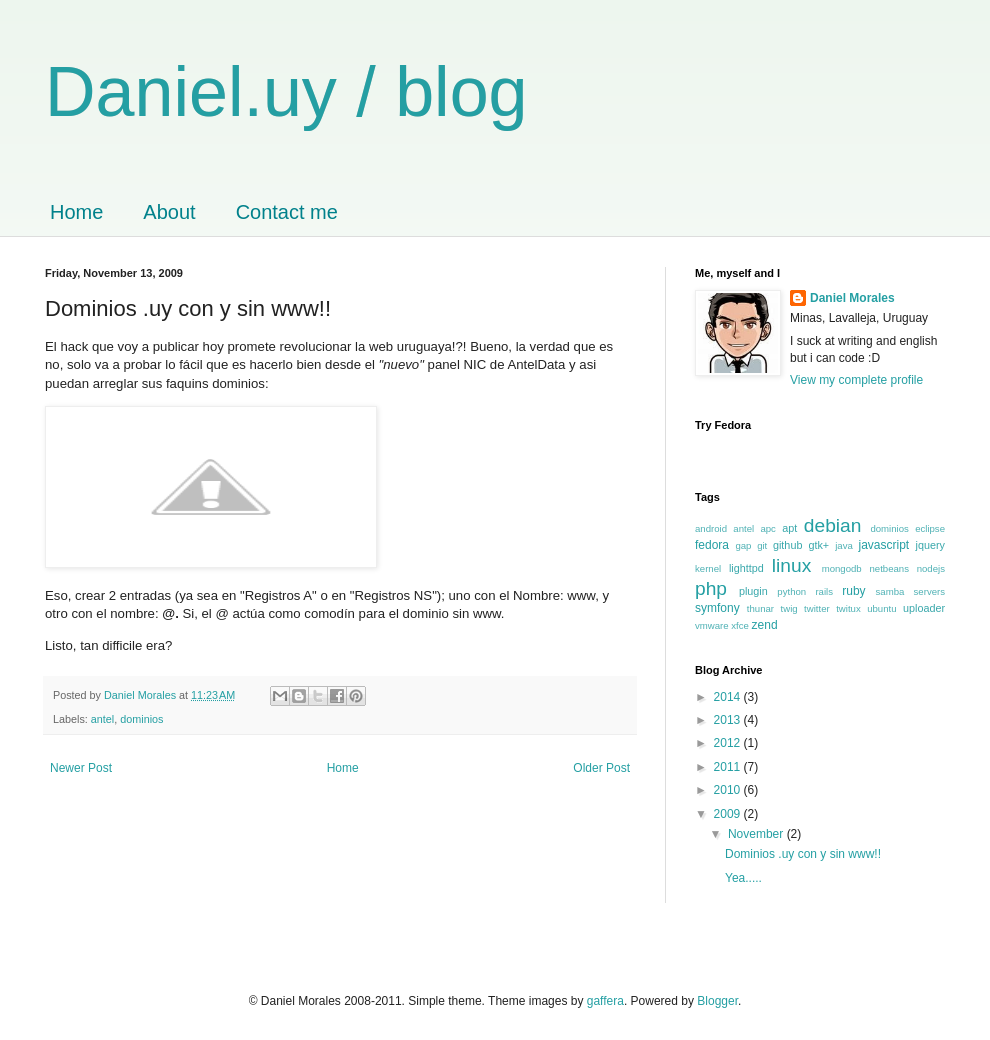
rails (824, 591)
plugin (753, 591)
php (711, 588)
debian (833, 525)
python (791, 591)
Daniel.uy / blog (286, 92)
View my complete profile (856, 380)
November (757, 834)
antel (102, 719)
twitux (848, 608)
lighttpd (746, 568)
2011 (729, 767)
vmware (712, 625)
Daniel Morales (852, 298)
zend (765, 625)
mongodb (842, 568)
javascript (884, 545)
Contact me (287, 212)
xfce (740, 625)
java (844, 545)
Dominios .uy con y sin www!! (803, 854)
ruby (853, 591)
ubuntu (881, 608)
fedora (712, 545)
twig (789, 608)
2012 (729, 743)
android (711, 528)
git (762, 545)
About (169, 212)
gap (743, 545)
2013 (729, 720)
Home (76, 212)
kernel (708, 568)
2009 (729, 814)
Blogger (717, 1001)
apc (767, 528)
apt (789, 528)
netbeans (888, 568)
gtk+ (818, 545)
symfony (717, 608)
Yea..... (743, 878)
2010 (729, 790)
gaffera (605, 1001)
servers (929, 591)
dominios (141, 719)
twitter (817, 608)
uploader (924, 608)
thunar (760, 608)
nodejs (931, 568)
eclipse (930, 528)
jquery (930, 545)
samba (890, 591)
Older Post (601, 768)
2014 (729, 697)
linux (791, 565)
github (787, 545)
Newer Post (81, 768)
